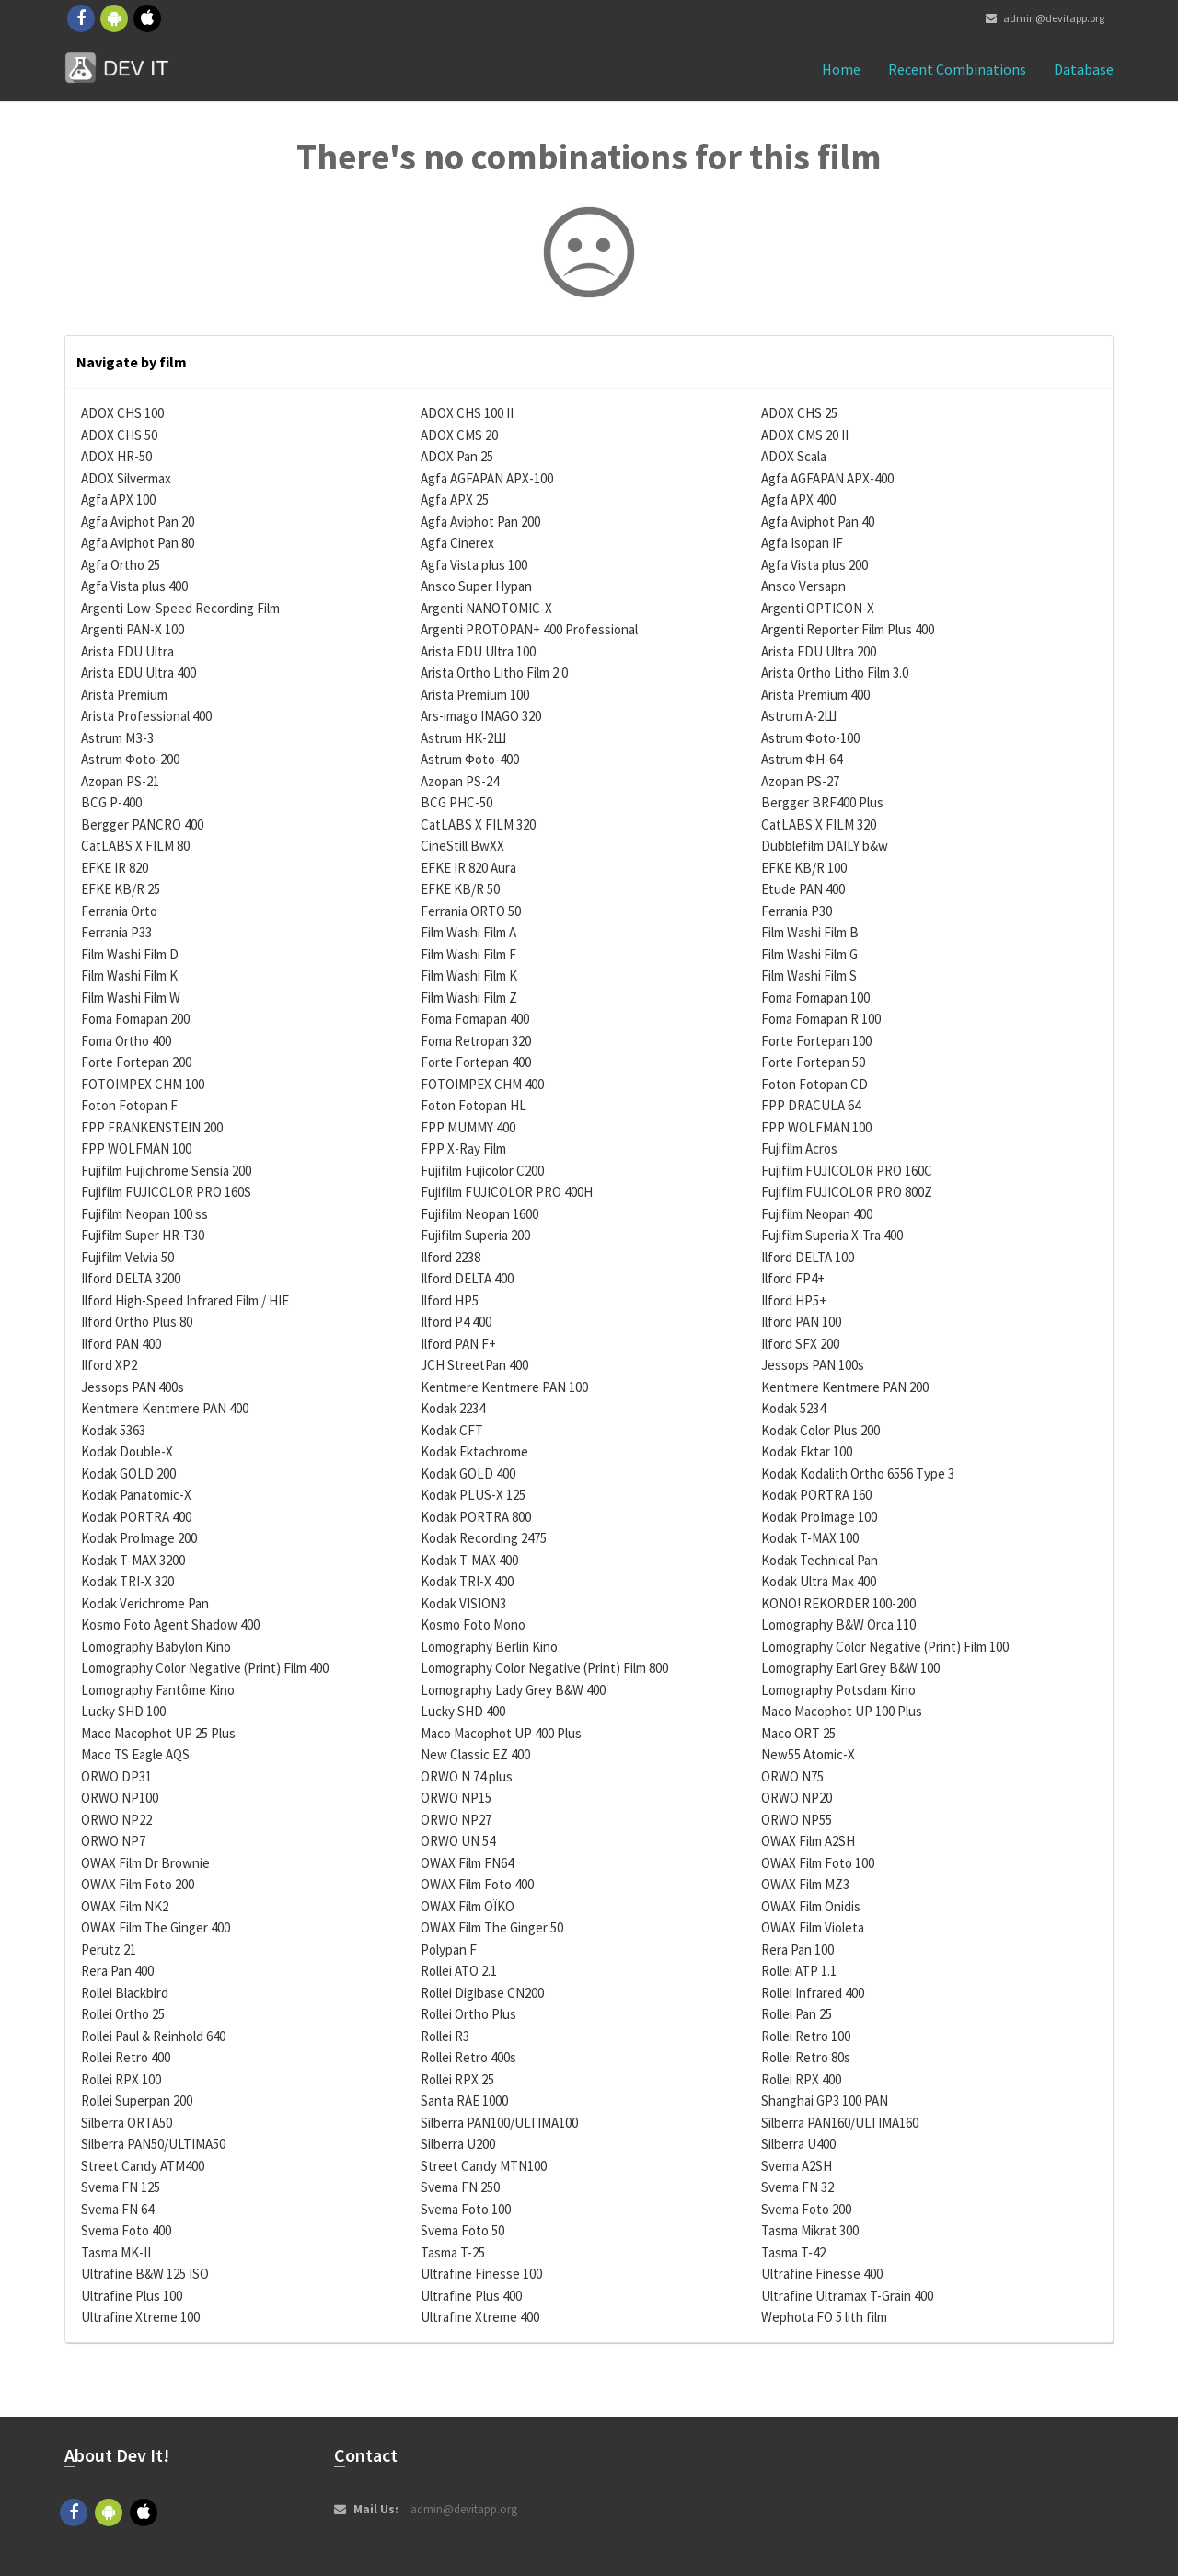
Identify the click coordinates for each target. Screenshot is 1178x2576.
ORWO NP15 (456, 1797)
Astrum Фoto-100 (810, 738)
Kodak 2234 (453, 1408)
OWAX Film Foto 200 (137, 1884)
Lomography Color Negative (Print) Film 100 (885, 1646)
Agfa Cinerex (457, 542)
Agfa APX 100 (118, 499)
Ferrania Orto (119, 911)
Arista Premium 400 (815, 694)
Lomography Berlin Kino (489, 1646)
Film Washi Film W (130, 997)
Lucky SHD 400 (463, 1711)
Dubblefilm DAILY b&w (824, 845)
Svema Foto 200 (806, 2209)
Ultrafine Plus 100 (131, 2295)
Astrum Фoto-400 (470, 759)
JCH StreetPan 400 (474, 1365)
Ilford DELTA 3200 (130, 1278)
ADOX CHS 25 (799, 413)
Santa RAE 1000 (464, 2100)
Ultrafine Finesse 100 (481, 2273)
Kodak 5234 (793, 1408)
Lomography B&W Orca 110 (838, 1624)
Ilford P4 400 (456, 1321)
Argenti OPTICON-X (817, 608)
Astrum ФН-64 (801, 759)
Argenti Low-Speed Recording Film (180, 608)
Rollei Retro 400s (468, 2057)
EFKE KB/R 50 (460, 889)
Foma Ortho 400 (126, 1041)
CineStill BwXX (462, 845)
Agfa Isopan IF (802, 542)
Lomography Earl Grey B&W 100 (850, 1668)
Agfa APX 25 (455, 499)
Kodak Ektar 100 (806, 1451)
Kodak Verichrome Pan (145, 1603)
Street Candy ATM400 (142, 2166)
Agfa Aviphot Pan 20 (137, 521)
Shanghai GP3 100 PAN (824, 2100)
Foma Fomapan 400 (475, 1018)
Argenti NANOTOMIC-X (486, 608)
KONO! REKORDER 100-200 (838, 1603)
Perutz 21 (108, 1949)
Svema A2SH (796, 2166)
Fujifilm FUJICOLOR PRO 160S (166, 1192)
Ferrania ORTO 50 (471, 911)
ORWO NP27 (456, 1819)
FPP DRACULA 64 (810, 1105)
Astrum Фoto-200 (130, 759)
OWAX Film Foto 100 (817, 1863)
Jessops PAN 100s (812, 1365)
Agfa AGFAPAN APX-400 (827, 478)
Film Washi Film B (810, 932)
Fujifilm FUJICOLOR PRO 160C (846, 1170)
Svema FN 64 (117, 2209)
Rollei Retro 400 (125, 2057)
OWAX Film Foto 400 (477, 1884)
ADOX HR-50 (116, 456)
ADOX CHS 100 (122, 413)
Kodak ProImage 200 (139, 1538)
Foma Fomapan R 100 (821, 1018)
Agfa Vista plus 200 (814, 565)
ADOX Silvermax (126, 478)
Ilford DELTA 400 (467, 1278)
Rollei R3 (445, 2036)
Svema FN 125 (120, 2187)
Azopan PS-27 (800, 781)
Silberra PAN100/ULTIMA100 (499, 2122)
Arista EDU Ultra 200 (818, 651)
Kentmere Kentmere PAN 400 (164, 1408)
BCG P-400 (111, 802)
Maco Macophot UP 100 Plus (841, 1711)
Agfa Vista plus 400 (134, 586)
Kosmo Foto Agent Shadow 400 (170, 1624)
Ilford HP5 (450, 1300)
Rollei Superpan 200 (136, 2100)
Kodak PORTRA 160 (816, 1494)
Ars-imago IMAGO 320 (481, 716)
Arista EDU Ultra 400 (138, 672)
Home (841, 69)
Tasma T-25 (453, 2252)
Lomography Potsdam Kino (838, 1690)
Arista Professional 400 (146, 716)
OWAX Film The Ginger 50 (492, 1927)
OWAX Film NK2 (124, 1906)
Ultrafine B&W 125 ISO (145, 2273)
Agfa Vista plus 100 (474, 565)
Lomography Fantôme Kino (158, 1690)
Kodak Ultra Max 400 (818, 1581)
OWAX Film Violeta (812, 1927)
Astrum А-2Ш (799, 716)
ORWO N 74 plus (467, 1776)
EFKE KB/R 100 (804, 867)
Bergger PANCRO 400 (142, 824)
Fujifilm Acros (799, 1148)
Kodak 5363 (113, 1430)
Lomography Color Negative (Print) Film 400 (205, 1668)
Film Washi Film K (129, 975)
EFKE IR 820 (114, 867)
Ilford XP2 (109, 1365)
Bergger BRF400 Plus (822, 802)
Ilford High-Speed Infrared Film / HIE (185, 1300)
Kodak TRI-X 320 (127, 1581)
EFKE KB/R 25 (120, 889)
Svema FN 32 (797, 2187)
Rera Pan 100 (797, 1949)
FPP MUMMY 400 (468, 1127)
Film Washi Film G (809, 954)
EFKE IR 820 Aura (468, 867)
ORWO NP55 (796, 1819)
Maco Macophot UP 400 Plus (501, 1733)
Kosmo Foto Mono (473, 1624)
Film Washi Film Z (469, 997)
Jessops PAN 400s (132, 1387)
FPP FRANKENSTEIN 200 (152, 1127)
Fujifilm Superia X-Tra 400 (832, 1235)
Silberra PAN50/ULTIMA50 (153, 2143)
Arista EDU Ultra (127, 651)
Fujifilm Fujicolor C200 (482, 1170)
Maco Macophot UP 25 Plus (158, 1733)
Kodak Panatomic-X (136, 1494)
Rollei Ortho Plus (468, 2014)
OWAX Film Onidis (810, 1906)
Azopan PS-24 (460, 781)
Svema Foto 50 (462, 2230)
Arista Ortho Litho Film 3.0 (834, 672)
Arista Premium (124, 694)
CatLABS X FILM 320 (478, 824)
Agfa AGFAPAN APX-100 (487, 478)
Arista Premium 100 (475, 694)
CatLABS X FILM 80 (135, 845)
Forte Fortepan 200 (136, 1062)
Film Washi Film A (468, 932)
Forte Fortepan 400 (476, 1062)
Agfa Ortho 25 (120, 565)
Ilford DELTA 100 (807, 1257)
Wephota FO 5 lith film (824, 2317)
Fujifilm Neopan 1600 (479, 1214)
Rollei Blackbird (124, 1993)
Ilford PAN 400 (121, 1343)
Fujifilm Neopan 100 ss (144, 1214)
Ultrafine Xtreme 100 (140, 2317)
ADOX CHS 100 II (467, 413)
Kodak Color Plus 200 (820, 1430)
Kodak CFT (452, 1430)
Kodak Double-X (127, 1451)
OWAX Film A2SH (808, 1841)
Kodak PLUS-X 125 (473, 1494)
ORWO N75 (792, 1776)
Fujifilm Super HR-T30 (142, 1235)
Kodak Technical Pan (819, 1560)
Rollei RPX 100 (121, 2079)
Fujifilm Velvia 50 (127, 1257)
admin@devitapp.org (1045, 18)
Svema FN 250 (460, 2187)
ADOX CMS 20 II (805, 435)
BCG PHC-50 (456, 802)
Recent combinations (957, 69)
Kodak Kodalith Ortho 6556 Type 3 (857, 1473)
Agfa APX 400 (798, 499)
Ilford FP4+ (793, 1278)
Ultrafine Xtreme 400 (480, 2317)
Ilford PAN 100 (801, 1321)
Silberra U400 (798, 2143)
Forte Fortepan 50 (813, 1062)
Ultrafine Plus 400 (471, 2295)
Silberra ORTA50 (126, 2122)
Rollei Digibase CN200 (482, 1993)
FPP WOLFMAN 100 (816, 1127)
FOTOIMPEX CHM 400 (482, 1084)
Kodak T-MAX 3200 (133, 1560)
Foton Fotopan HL (473, 1105)
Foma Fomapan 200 (135, 1018)
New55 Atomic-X (808, 1754)
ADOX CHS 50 (119, 435)
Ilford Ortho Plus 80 (136, 1321)
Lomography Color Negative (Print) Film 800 (544, 1668)
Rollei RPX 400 (801, 2079)
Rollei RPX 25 (457, 2079)
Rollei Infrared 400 (812, 1993)
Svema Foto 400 (126, 2230)
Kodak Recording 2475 (484, 1538)
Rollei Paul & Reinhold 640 (153, 2036)
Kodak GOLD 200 (128, 1473)
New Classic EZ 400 (475, 1754)
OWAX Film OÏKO (467, 1906)
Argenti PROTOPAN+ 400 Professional (529, 629)
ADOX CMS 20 (459, 435)
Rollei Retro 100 (805, 2036)
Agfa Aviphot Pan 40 (817, 521)
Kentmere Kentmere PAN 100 (504, 1387)
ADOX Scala (793, 456)
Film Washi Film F (468, 954)
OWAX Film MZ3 (805, 1884)
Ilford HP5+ (793, 1300)
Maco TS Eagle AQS (135, 1754)
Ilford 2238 (450, 1257)
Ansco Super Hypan (476, 586)
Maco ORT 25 (798, 1733)
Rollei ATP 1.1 (799, 1970)
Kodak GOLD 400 (468, 1473)
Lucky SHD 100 (123, 1711)
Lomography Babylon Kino (156, 1646)
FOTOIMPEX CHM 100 (142, 1084)
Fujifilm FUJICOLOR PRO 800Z (846, 1192)
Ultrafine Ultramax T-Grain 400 (847, 2295)
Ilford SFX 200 (800, 1343)
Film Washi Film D (130, 954)
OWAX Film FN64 (467, 1863)
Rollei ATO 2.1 (459, 1970)
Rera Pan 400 (117, 1970)
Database (1084, 69)
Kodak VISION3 (463, 1603)
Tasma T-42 (793, 2252)
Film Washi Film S (809, 975)
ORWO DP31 (116, 1776)
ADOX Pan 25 (457, 456)
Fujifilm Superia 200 (475, 1235)
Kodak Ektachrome (474, 1451)
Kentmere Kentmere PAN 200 (845, 1387)
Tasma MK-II (116, 2252)
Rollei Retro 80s (805, 2057)
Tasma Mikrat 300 (810, 2230)
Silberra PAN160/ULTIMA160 (839, 2122)
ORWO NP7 (113, 1841)
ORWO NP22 (116, 1819)
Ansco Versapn (803, 586)
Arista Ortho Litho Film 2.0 (494, 672)
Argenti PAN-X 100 (132, 629)
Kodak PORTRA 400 (136, 1517)
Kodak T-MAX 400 (469, 1560)
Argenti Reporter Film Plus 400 (847, 629)
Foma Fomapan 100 (815, 997)
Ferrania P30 (796, 911)
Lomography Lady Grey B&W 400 (513, 1690)
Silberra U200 (458, 2143)
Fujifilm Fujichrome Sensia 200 (166, 1170)
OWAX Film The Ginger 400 (155, 1927)
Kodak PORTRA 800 (476, 1517)
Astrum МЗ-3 (117, 738)
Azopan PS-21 (120, 781)
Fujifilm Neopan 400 (816, 1214)
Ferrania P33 (116, 932)
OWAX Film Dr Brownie (145, 1863)
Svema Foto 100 (466, 2209)
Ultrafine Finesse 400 (822, 2273)
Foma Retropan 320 (476, 1041)
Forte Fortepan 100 (816, 1041)
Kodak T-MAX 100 (810, 1538)
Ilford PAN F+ (458, 1343)
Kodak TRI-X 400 (467, 1581)
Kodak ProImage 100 (819, 1517)
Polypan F (449, 1949)
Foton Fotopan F (129, 1105)
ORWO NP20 (796, 1797)
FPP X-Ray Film (463, 1148)
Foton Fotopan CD (814, 1084)
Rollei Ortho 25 (123, 2014)
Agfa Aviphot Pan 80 (137, 542)
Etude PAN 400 (803, 889)
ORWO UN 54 (458, 1841)
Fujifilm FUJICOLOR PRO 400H (507, 1192)
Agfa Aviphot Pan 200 (480, 521)
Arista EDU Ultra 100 (478, 651)
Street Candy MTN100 (484, 2166)
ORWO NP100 (119, 1797)
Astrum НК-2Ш (463, 738)
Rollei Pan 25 (796, 2014)
